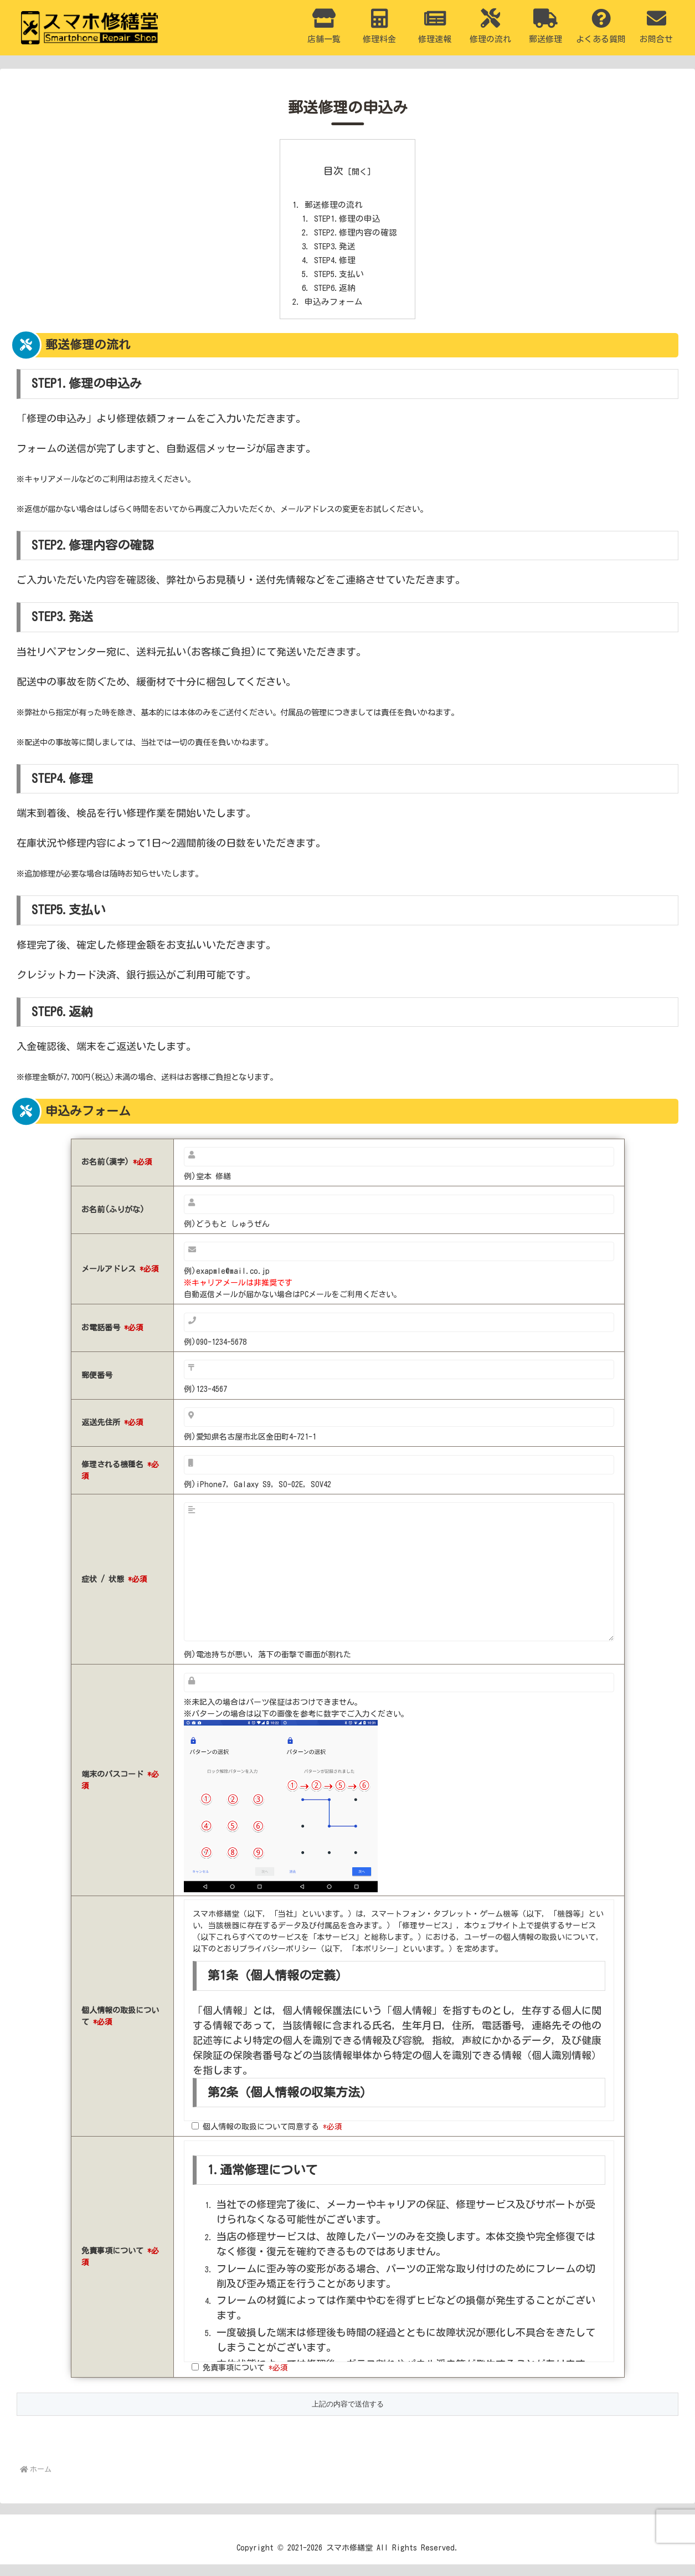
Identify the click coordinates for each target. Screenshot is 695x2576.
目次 (333, 171)
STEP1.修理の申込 (348, 221)
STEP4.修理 (334, 267)
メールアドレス (120, 1280)
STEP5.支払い (339, 282)
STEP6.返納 (334, 298)
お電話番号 (112, 1340)
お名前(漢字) (116, 1174)
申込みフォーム (332, 313)
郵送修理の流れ (332, 206)
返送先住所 (112, 1434)
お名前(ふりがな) (113, 1222)
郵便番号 (96, 1387)
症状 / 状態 (114, 1591)
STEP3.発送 (334, 252)
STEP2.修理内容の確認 (356, 237)
